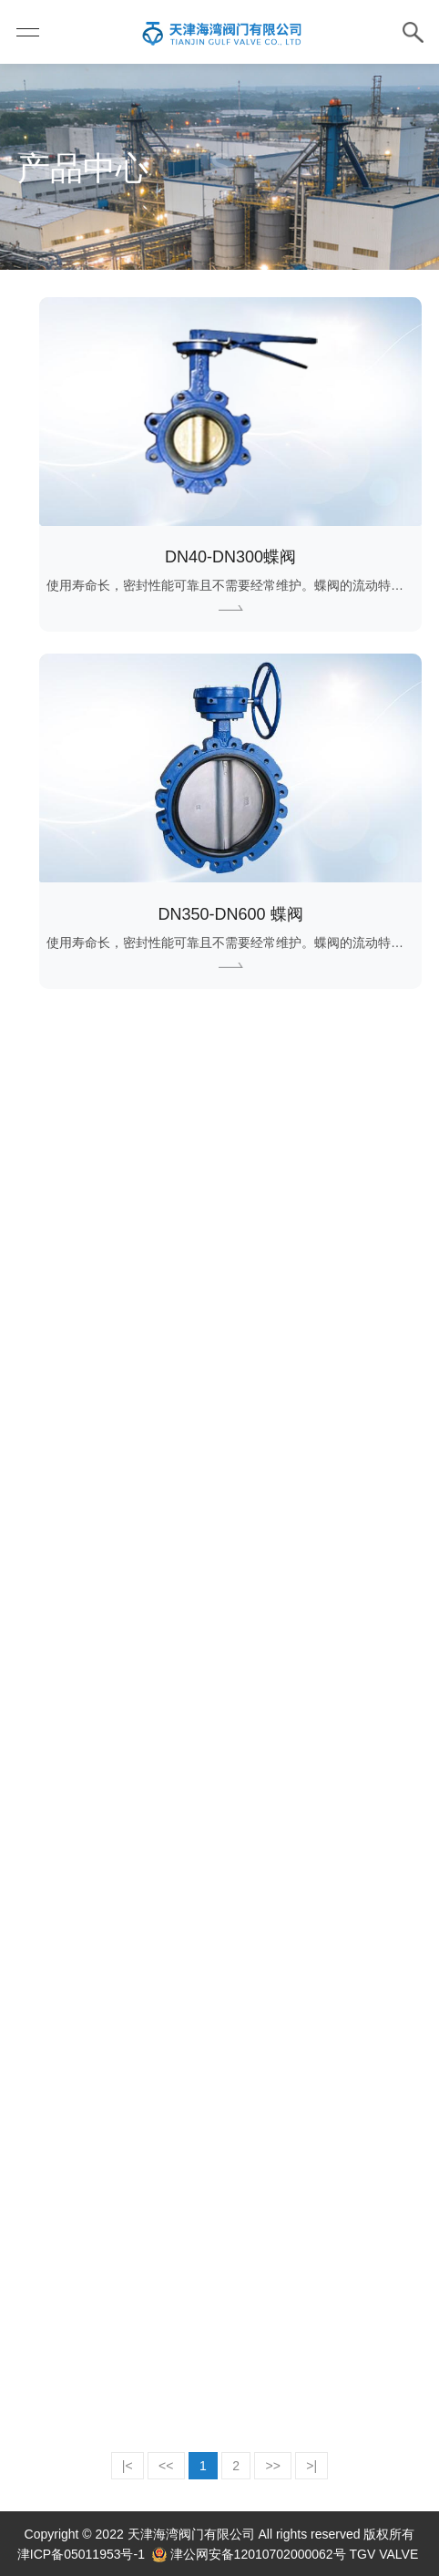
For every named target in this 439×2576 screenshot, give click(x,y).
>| (311, 2465)
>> (273, 2465)
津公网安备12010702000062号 (258, 2554)
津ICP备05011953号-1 (81, 2554)
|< (127, 2465)
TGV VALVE (384, 2554)
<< (165, 2465)
